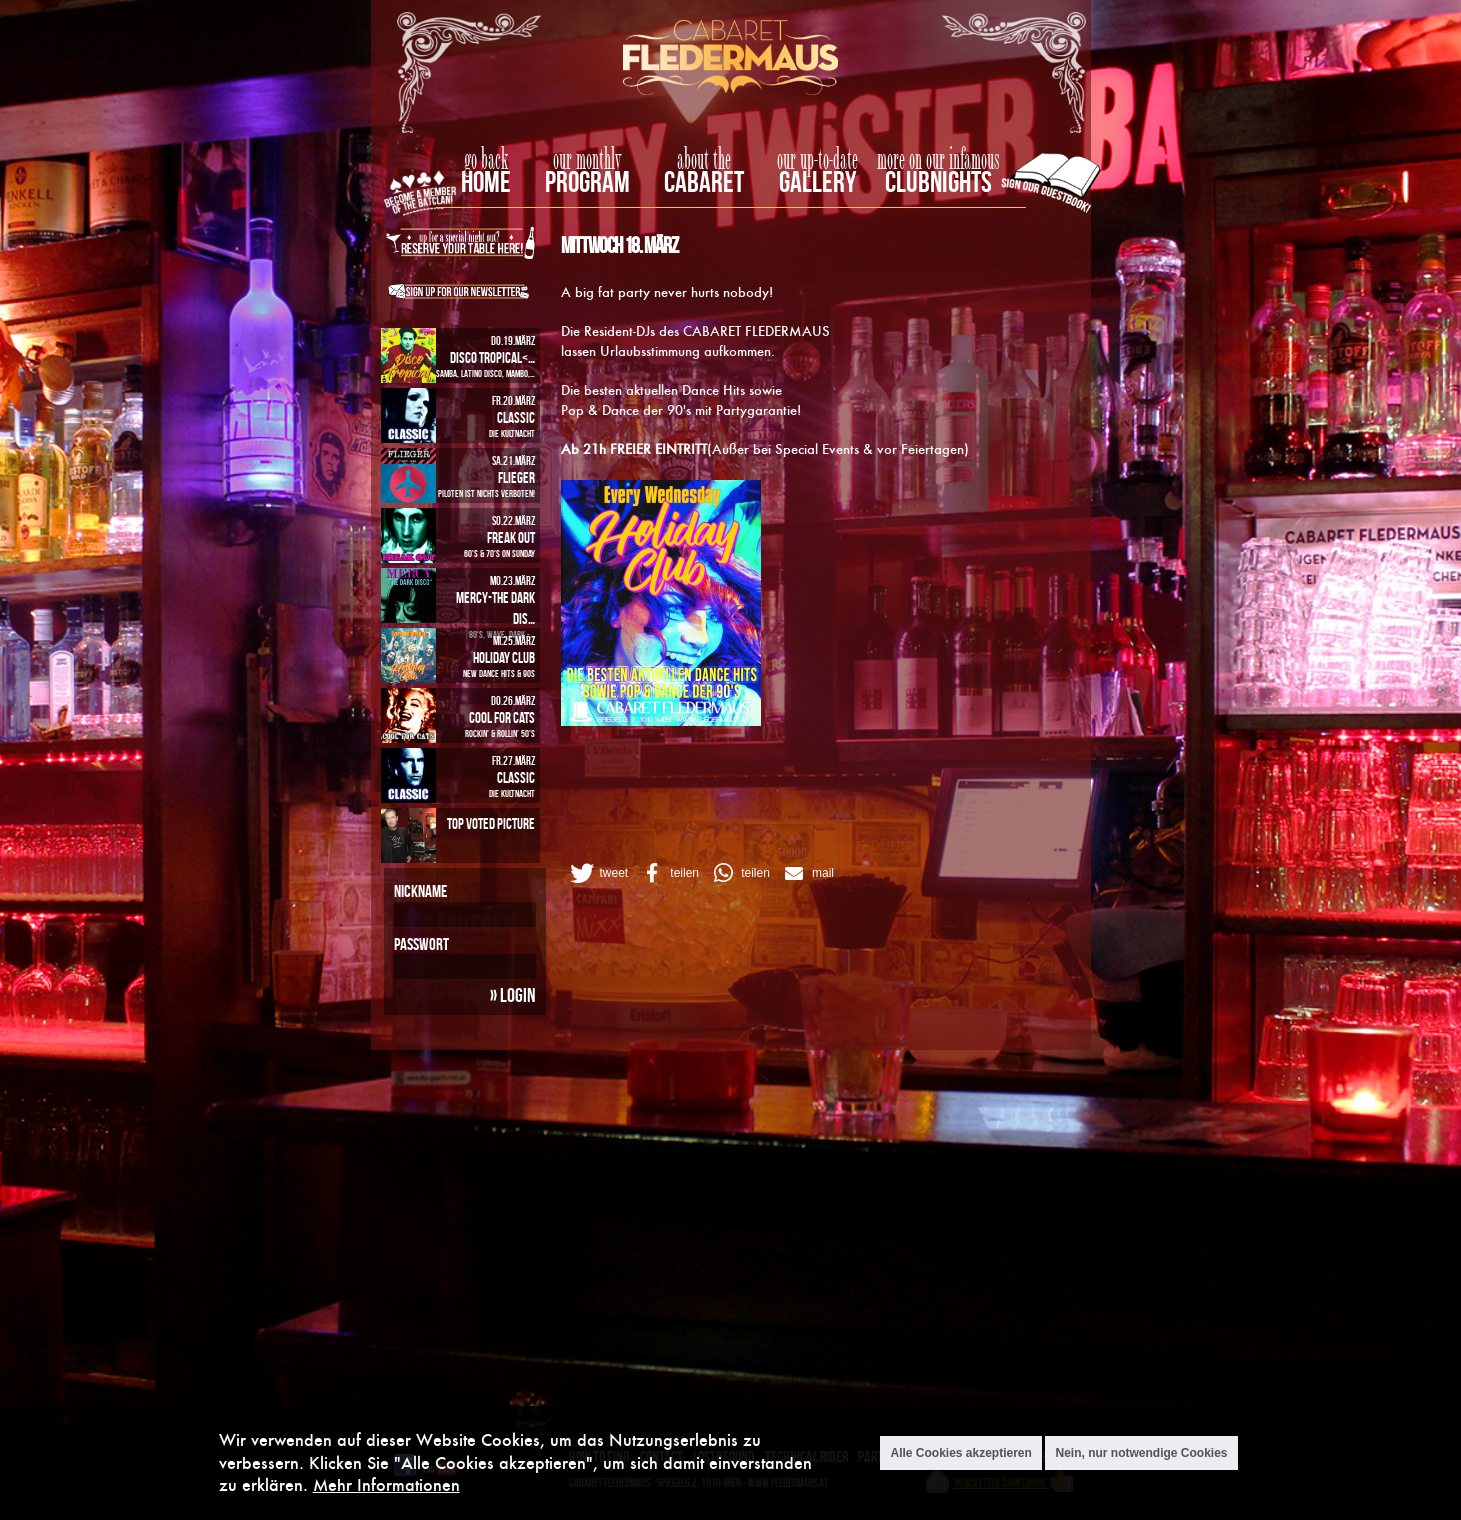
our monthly (587, 160)
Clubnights (938, 181)
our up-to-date (817, 160)
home (486, 181)
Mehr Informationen (386, 1484)
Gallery (817, 181)
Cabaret (704, 181)
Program (587, 181)
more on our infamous (938, 160)
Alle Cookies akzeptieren (960, 1453)
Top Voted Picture (491, 823)
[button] (598, 873)
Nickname (420, 891)
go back (486, 160)
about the (704, 160)
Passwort (421, 944)
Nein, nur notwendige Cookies (1141, 1453)
